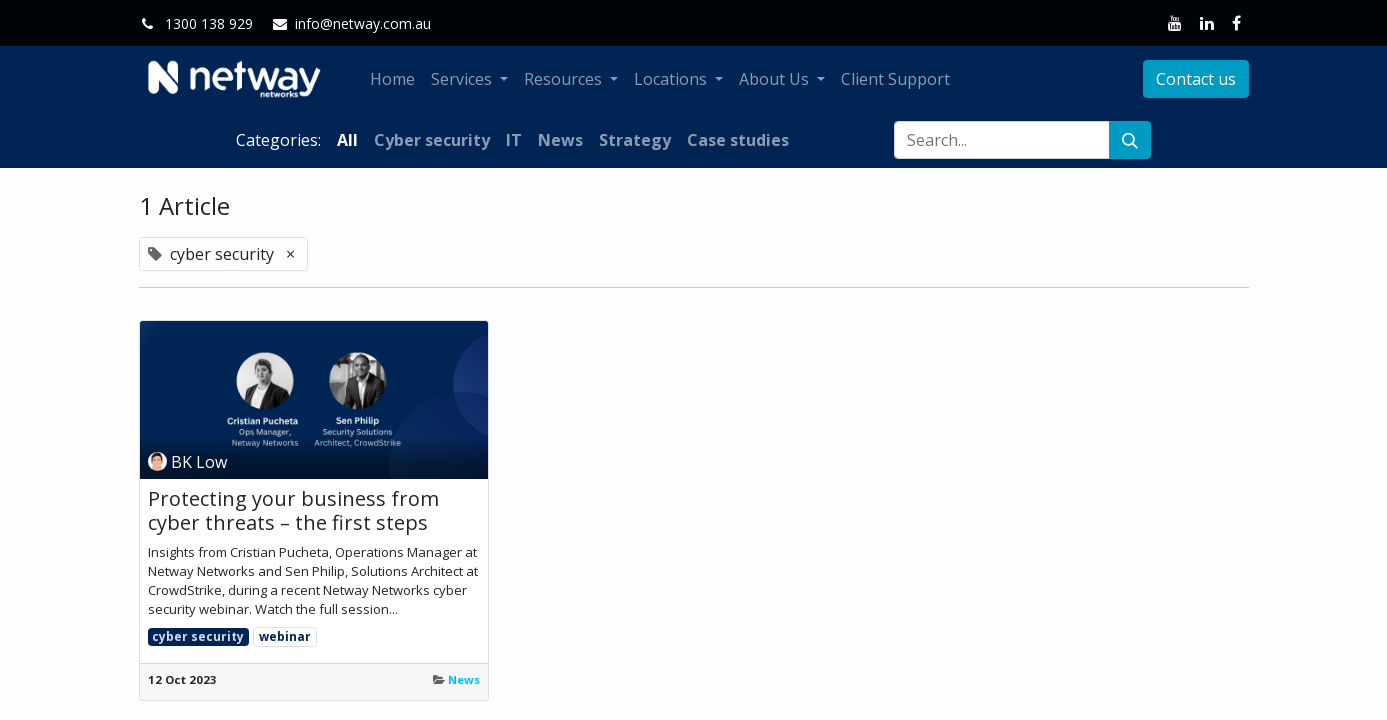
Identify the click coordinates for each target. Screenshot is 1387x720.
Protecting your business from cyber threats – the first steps (293, 511)
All (347, 140)
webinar (285, 636)
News (464, 679)
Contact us (1196, 79)
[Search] (1130, 140)
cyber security (198, 636)
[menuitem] (392, 79)
